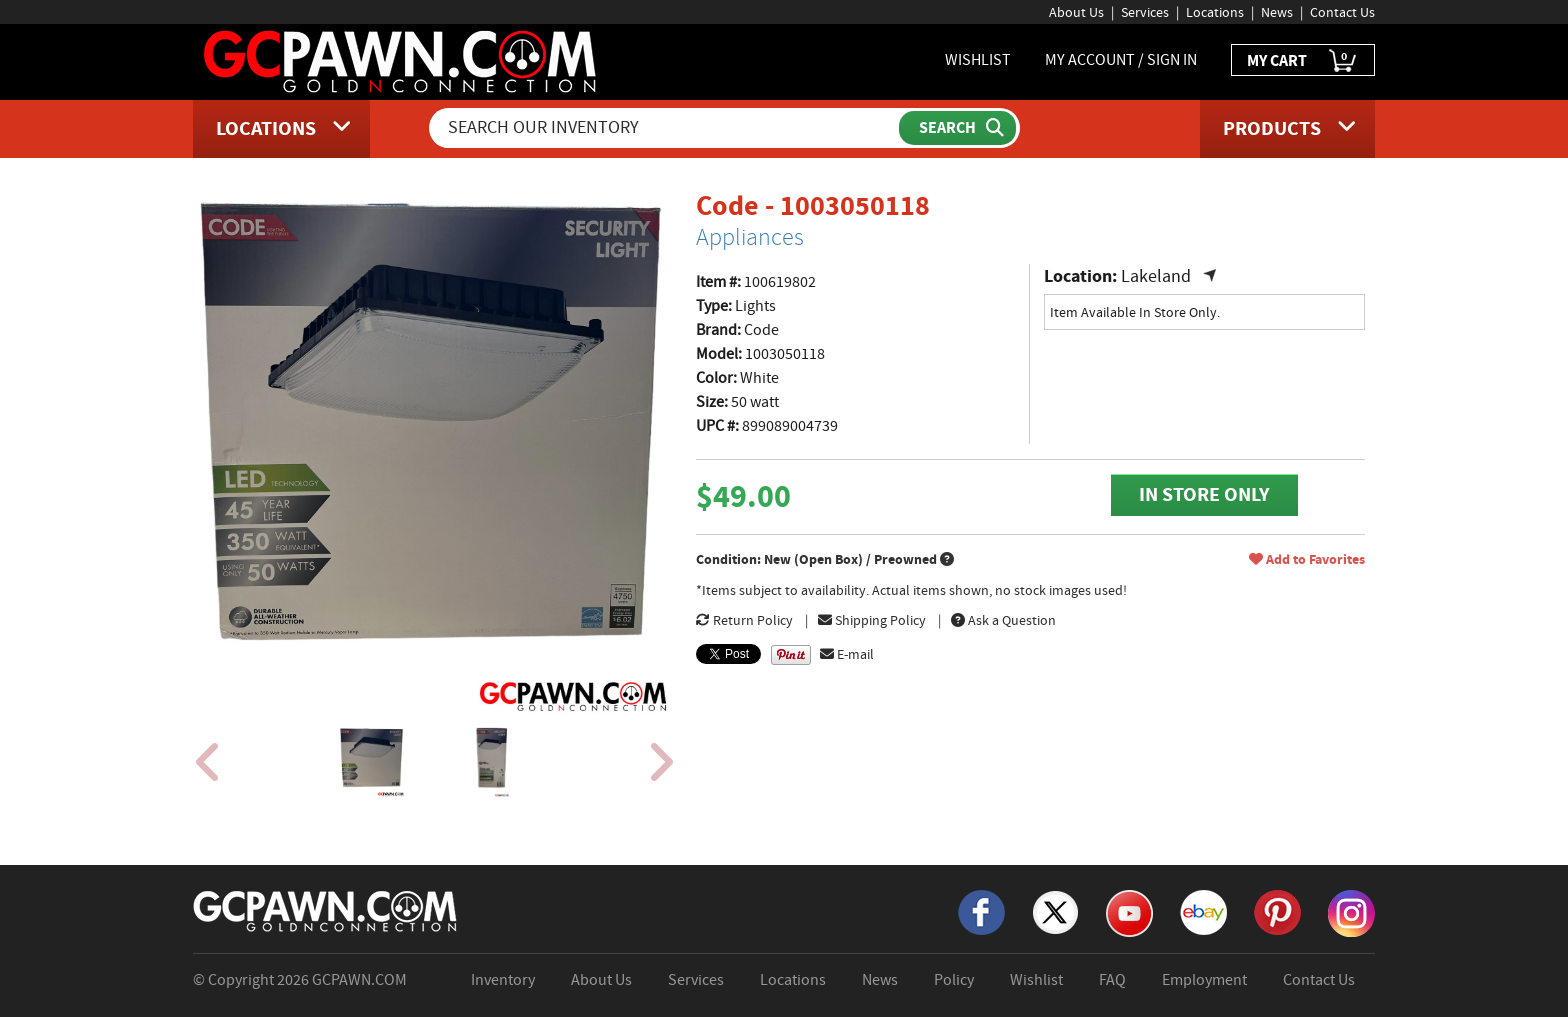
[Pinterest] (1277, 911)
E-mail (847, 654)
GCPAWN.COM (359, 980)
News (1277, 12)
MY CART (1303, 61)
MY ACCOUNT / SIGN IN (1121, 60)
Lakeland (1156, 276)
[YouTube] (1129, 912)
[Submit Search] (957, 128)
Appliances (750, 237)
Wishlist (1036, 980)
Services (1145, 12)
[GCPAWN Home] (326, 910)
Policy (954, 980)
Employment (1204, 980)
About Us (1076, 12)
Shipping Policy (872, 620)
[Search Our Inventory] (666, 128)
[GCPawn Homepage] (401, 60)
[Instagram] (1351, 912)
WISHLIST (978, 60)
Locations (1215, 12)
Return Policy (744, 620)
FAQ (1112, 980)
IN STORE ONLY (1204, 494)
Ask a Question (1003, 620)
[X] (1055, 911)
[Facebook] (981, 911)
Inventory (503, 980)
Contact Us (1342, 12)
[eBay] (1203, 911)
